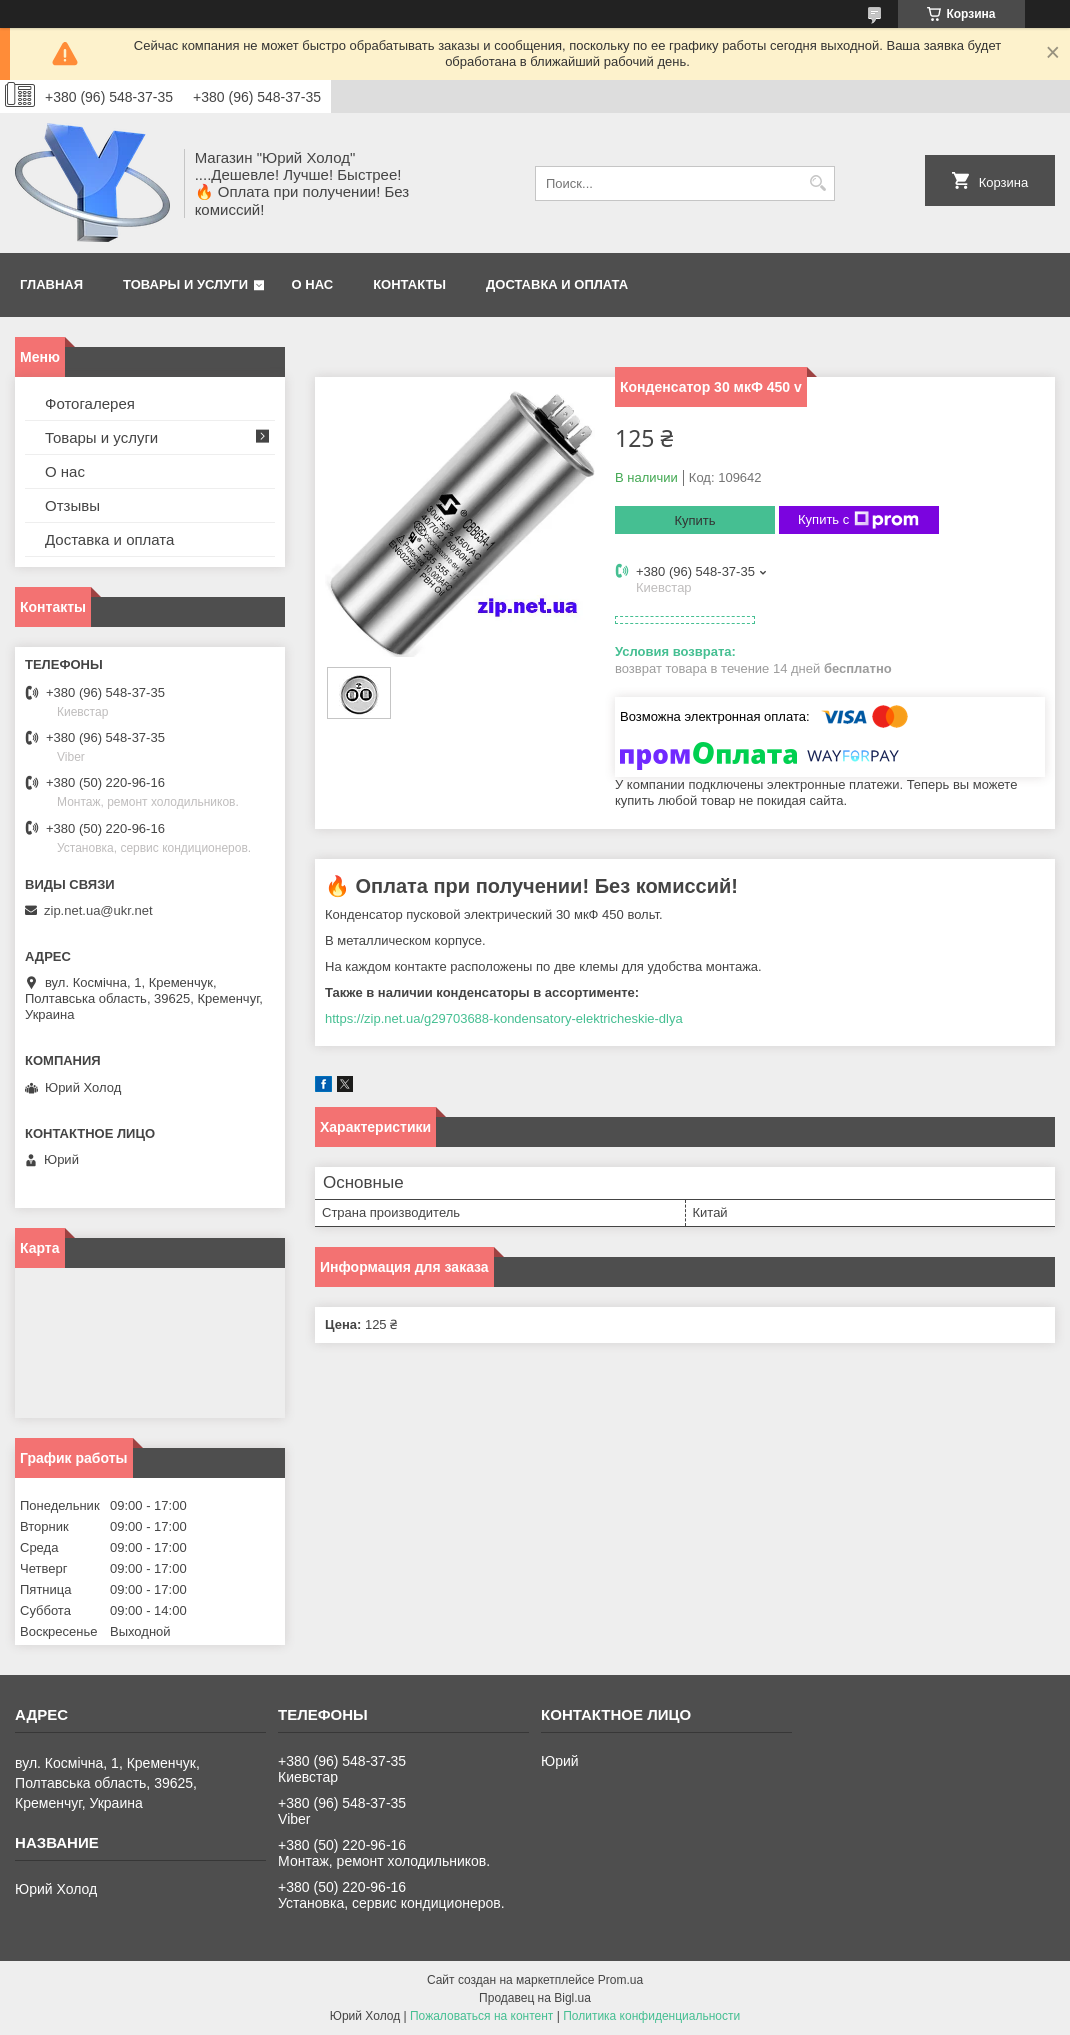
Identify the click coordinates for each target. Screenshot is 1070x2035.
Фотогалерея (90, 403)
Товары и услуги (185, 284)
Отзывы (72, 505)
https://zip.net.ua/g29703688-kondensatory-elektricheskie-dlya (504, 1018)
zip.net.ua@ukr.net (98, 910)
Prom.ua (620, 1980)
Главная (51, 284)
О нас (313, 284)
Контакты (409, 284)
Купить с (858, 520)
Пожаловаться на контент (481, 2016)
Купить (694, 520)
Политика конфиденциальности (651, 2016)
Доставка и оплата (557, 284)
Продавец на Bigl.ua (535, 1998)
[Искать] (817, 183)
